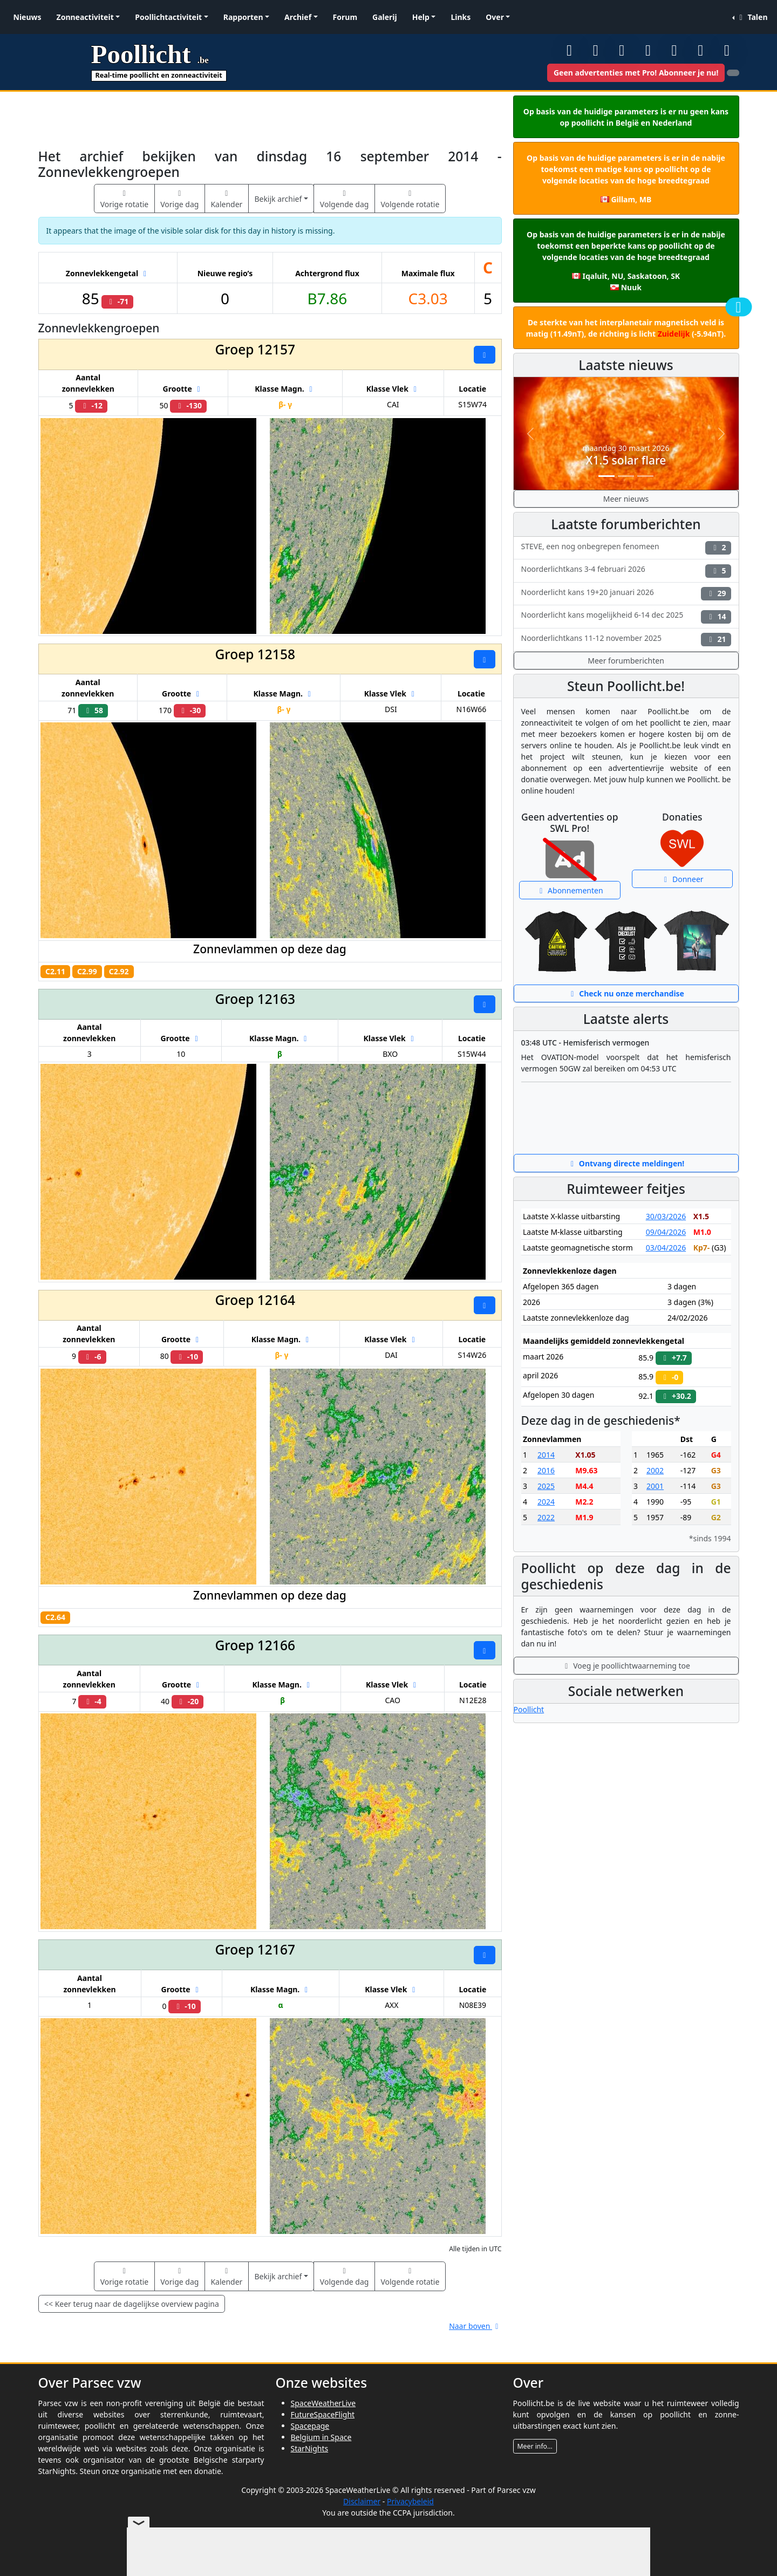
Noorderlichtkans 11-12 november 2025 (626, 639)
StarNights (310, 2448)
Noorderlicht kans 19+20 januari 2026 (626, 593)
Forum (345, 17)
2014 (546, 1455)
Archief (297, 17)
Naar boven (475, 2326)
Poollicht (529, 1709)
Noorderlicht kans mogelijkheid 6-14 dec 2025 (626, 616)
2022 (546, 1517)
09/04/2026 (666, 1232)
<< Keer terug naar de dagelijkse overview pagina (131, 2304)
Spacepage (310, 2426)
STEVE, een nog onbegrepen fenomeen (626, 548)
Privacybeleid (410, 2501)
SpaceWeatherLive (323, 2403)
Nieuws (27, 17)
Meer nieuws (626, 499)
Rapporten (243, 17)
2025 (546, 1486)
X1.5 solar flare (626, 460)
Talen (751, 17)
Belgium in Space (321, 2437)
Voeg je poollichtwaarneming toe (626, 1666)
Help (421, 17)
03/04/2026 (666, 1247)
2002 (655, 1470)
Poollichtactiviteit (168, 17)
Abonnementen (569, 890)
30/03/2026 (666, 1216)
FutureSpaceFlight (323, 2414)
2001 (655, 1486)
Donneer (682, 879)
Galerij (384, 17)
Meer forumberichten (626, 660)
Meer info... (535, 2446)
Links (461, 17)
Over (495, 17)
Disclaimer (361, 2501)
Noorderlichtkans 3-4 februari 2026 (626, 570)
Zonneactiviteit (85, 17)
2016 (546, 1470)
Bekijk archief (278, 199)
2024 (546, 1502)
